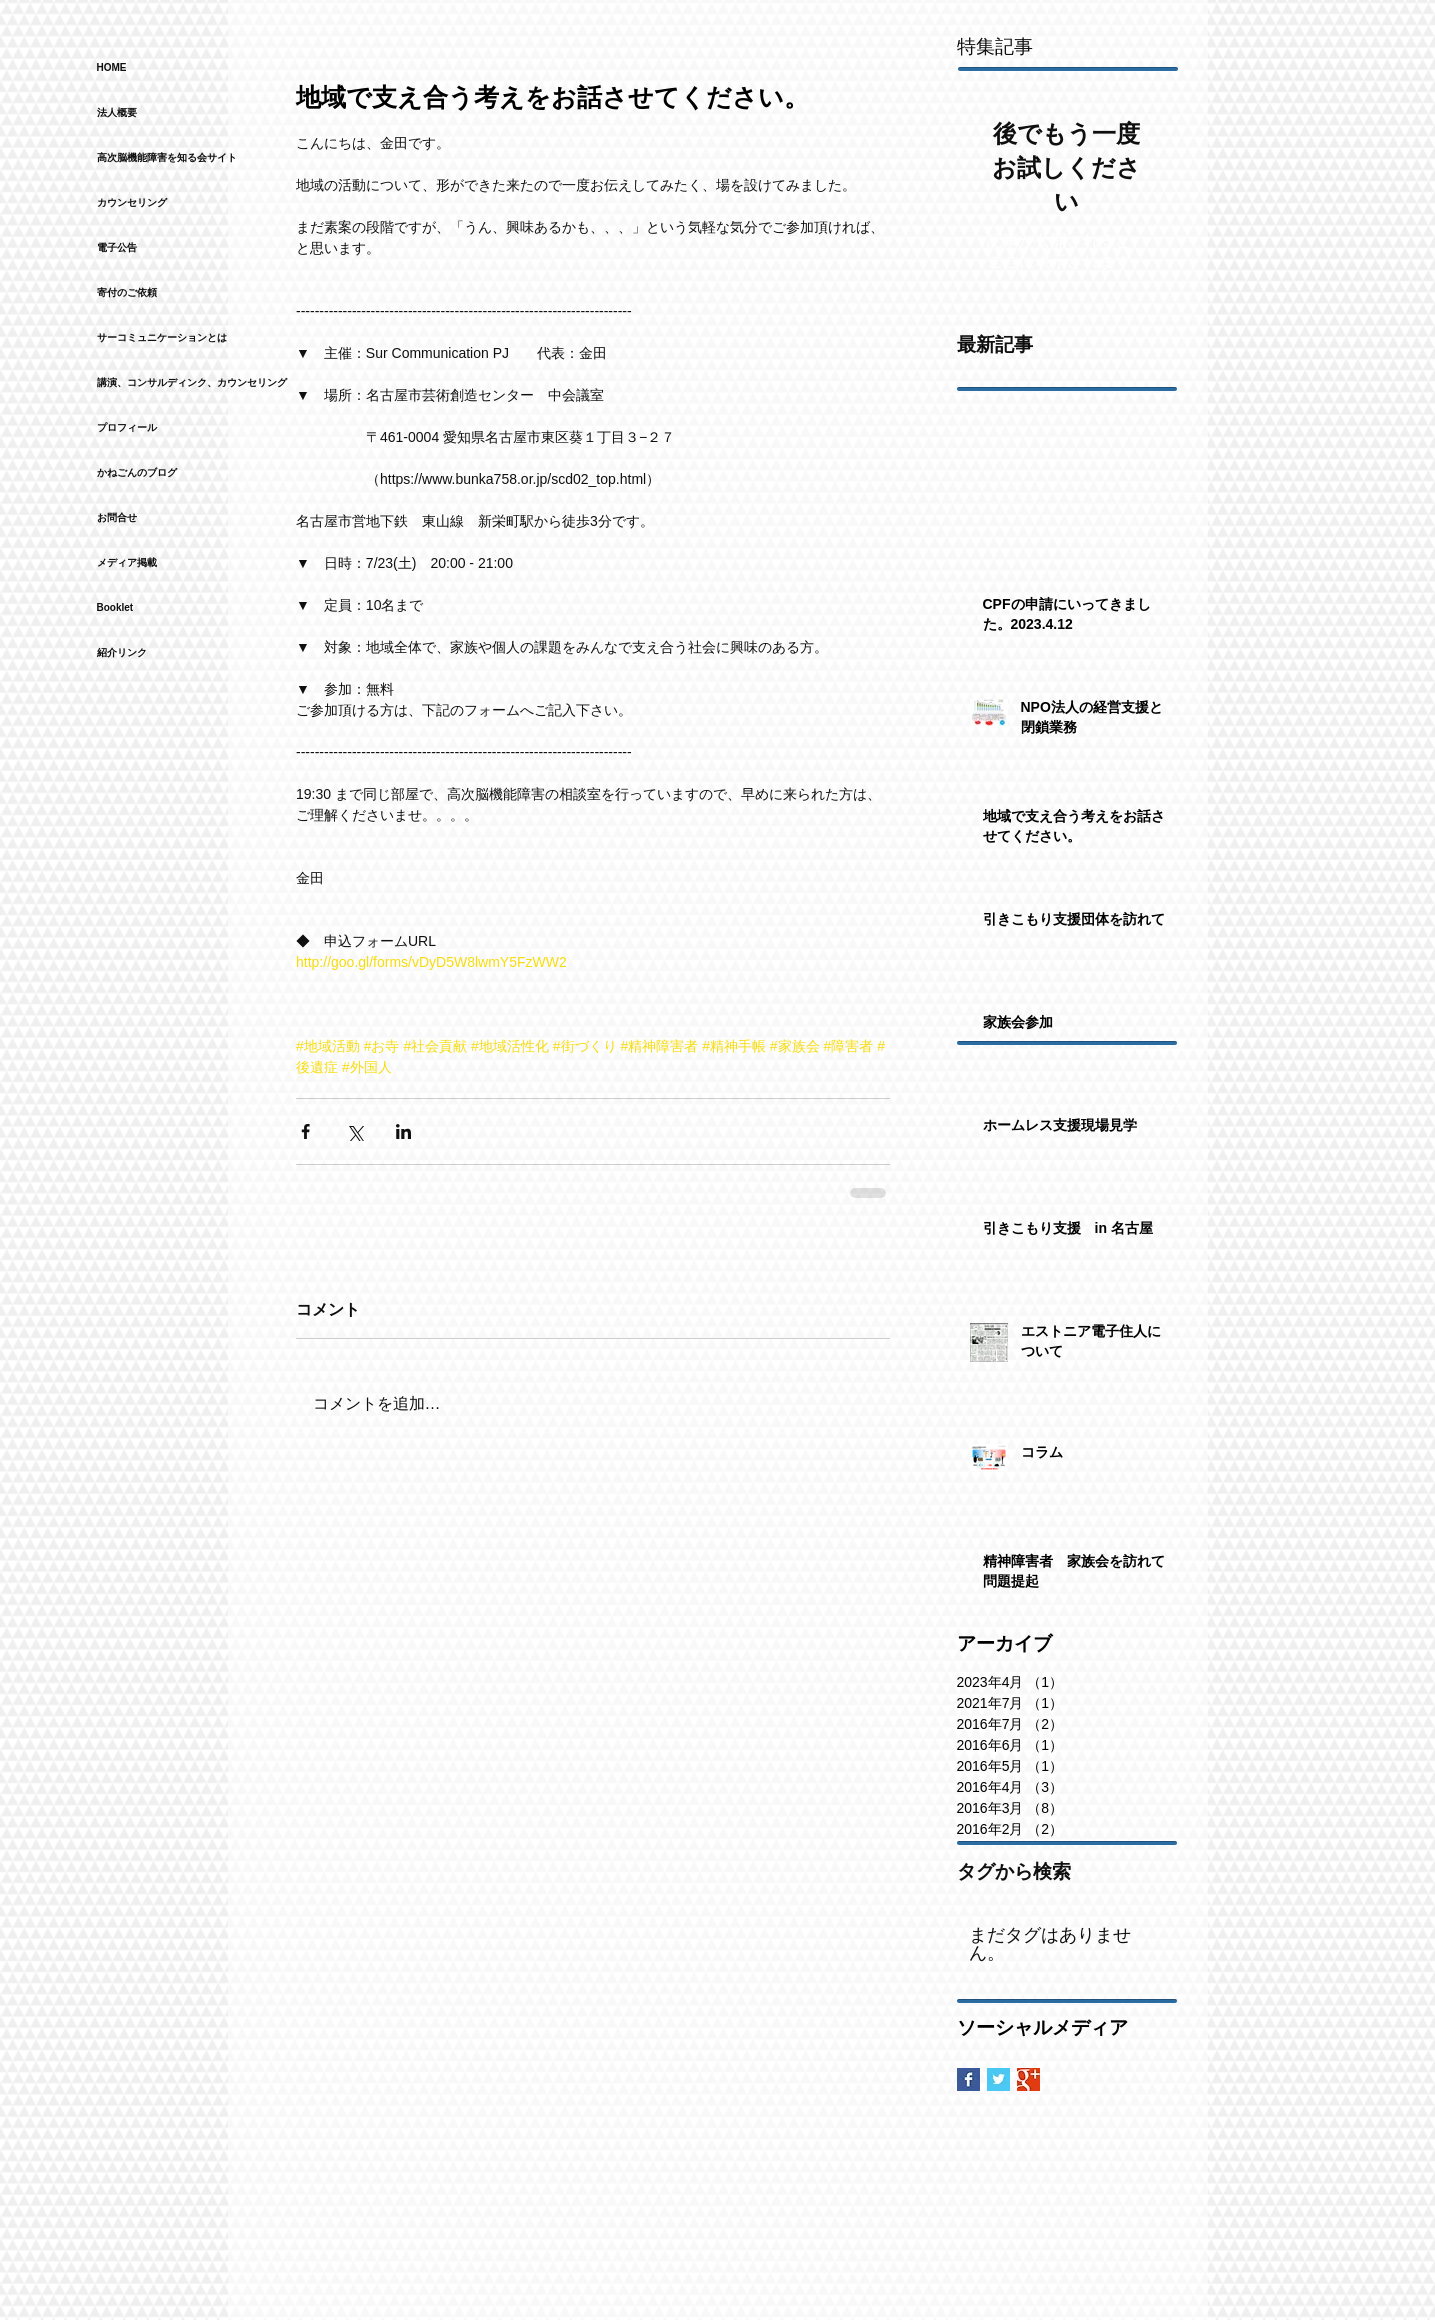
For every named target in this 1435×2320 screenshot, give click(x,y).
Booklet (115, 607)
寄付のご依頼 (127, 292)
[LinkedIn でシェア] (403, 1131)
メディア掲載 (127, 562)
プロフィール (127, 427)
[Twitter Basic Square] (998, 2079)
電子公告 (117, 247)
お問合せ (117, 517)
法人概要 (117, 112)
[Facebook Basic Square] (968, 2079)
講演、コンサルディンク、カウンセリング (192, 382)
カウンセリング (132, 202)
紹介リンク (122, 652)
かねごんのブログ (137, 472)
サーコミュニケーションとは (162, 337)
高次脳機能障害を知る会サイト (167, 157)
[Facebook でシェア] (305, 1131)
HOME (112, 67)
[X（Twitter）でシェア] (354, 1131)
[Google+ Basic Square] (1028, 2079)
